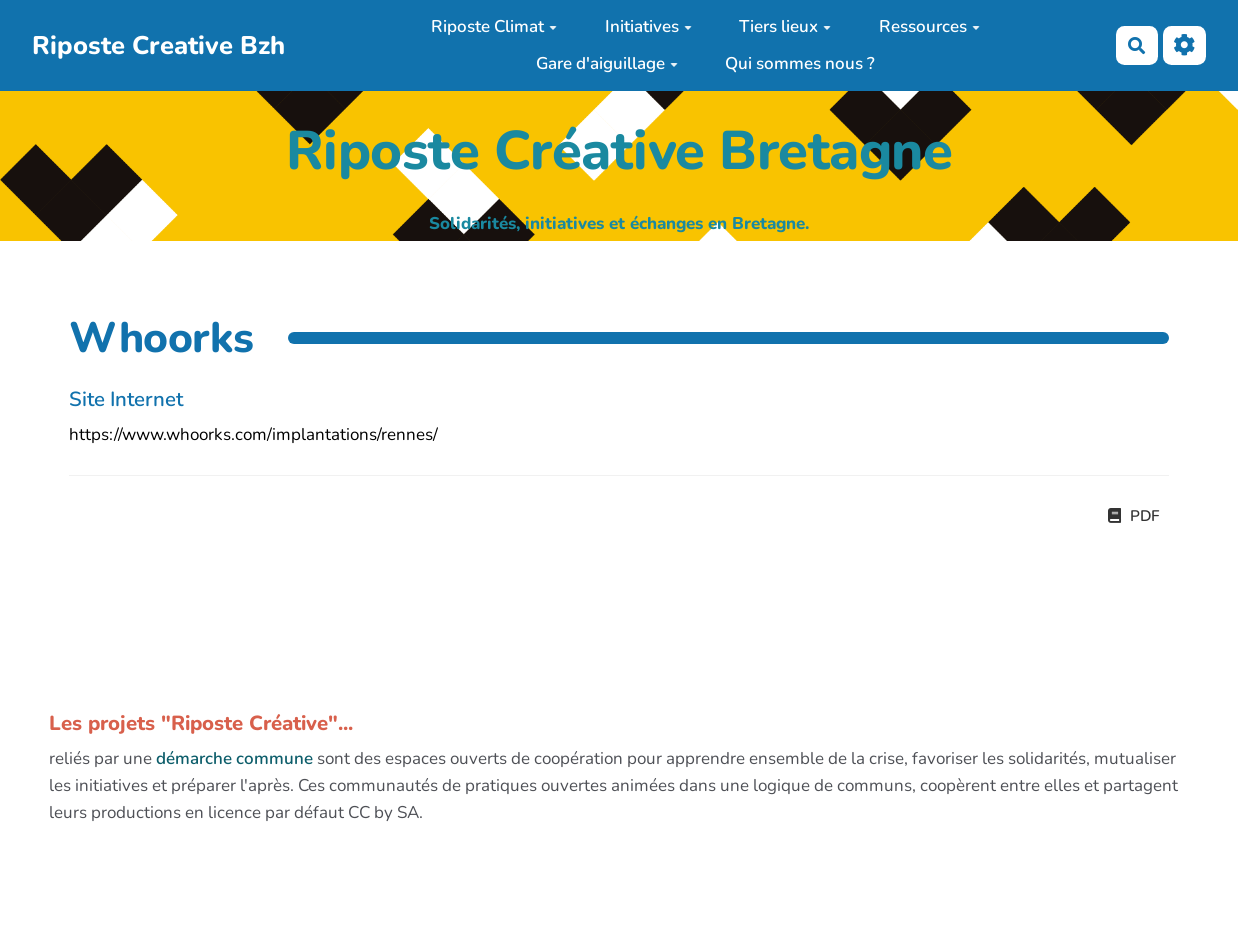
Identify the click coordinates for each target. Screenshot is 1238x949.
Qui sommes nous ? (800, 63)
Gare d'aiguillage (607, 63)
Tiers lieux (785, 26)
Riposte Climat (494, 26)
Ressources (929, 26)
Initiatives (648, 26)
